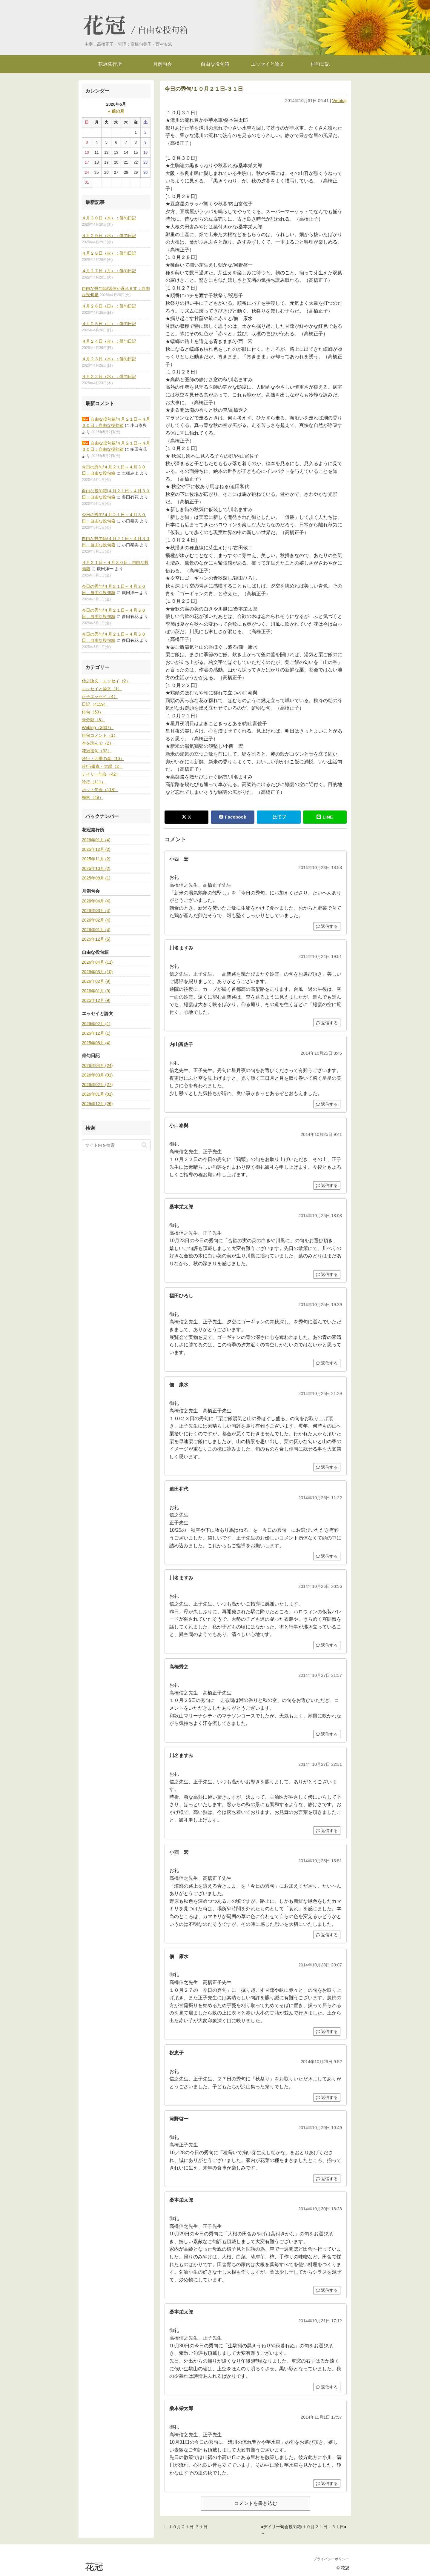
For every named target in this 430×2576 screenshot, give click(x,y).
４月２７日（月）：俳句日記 (109, 270)
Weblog (339, 100)
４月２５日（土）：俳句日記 (109, 323)
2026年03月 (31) (97, 1075)
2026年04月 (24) (97, 1065)
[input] (116, 1145)
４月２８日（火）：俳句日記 (109, 253)
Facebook (232, 816)
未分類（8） (93, 719)
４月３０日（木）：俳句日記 (109, 218)
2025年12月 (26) (97, 1103)
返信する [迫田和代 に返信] (327, 1556)
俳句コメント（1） (100, 735)
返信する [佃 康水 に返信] (327, 1467)
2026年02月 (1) (96, 1023)
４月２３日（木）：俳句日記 (109, 358)
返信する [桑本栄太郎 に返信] (327, 1274)
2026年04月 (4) (96, 901)
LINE (325, 816)
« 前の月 (116, 111)
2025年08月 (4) (96, 1042)
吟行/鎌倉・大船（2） (102, 766)
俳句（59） (92, 712)
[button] (144, 1145)
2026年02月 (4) (96, 920)
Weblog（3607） (97, 727)
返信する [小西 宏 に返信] (327, 926)
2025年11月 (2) (96, 858)
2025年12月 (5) (96, 939)
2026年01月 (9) (96, 990)
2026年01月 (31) (97, 1094)
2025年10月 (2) (96, 868)
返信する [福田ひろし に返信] (327, 1363)
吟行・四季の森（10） (103, 758)
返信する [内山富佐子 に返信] (327, 1104)
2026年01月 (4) (96, 839)
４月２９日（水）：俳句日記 (109, 235)
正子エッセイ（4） (100, 696)
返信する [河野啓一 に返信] (327, 2178)
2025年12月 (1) (96, 1033)
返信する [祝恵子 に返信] (327, 2097)
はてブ (279, 816)
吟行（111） (93, 781)
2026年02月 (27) (97, 1084)
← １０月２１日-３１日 (185, 2526)
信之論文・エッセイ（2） (106, 681)
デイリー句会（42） (101, 774)
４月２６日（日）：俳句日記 (109, 306)
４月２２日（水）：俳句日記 (109, 376)
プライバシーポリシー (331, 2559)
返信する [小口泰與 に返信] (327, 1185)
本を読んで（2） (97, 743)
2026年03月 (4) (96, 910)
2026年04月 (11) (97, 962)
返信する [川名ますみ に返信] (327, 1022)
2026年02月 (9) (96, 981)
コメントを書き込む (255, 2503)
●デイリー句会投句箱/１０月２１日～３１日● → (304, 2530)
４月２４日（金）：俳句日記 (109, 341)
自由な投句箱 (163, 30)
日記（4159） (95, 704)
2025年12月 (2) (96, 849)
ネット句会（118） (100, 789)
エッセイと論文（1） (102, 688)
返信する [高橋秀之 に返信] (327, 1734)
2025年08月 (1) (96, 878)
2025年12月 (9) (96, 1000)
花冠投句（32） (97, 750)
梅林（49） (92, 797)
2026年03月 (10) (97, 971)
